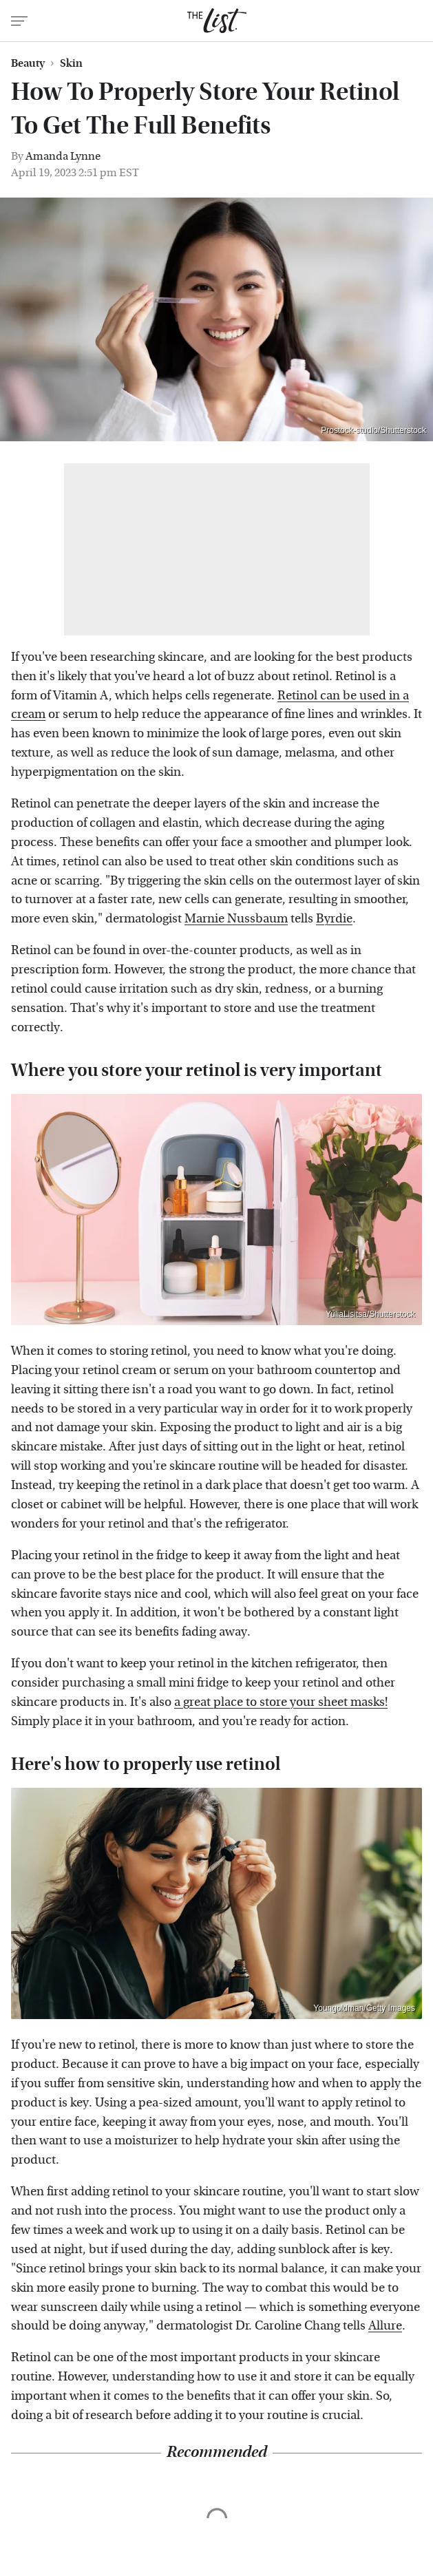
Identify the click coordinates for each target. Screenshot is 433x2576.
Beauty (28, 63)
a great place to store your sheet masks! (281, 1702)
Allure (385, 2326)
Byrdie (334, 918)
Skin (71, 63)
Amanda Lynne (63, 155)
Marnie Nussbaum (236, 918)
